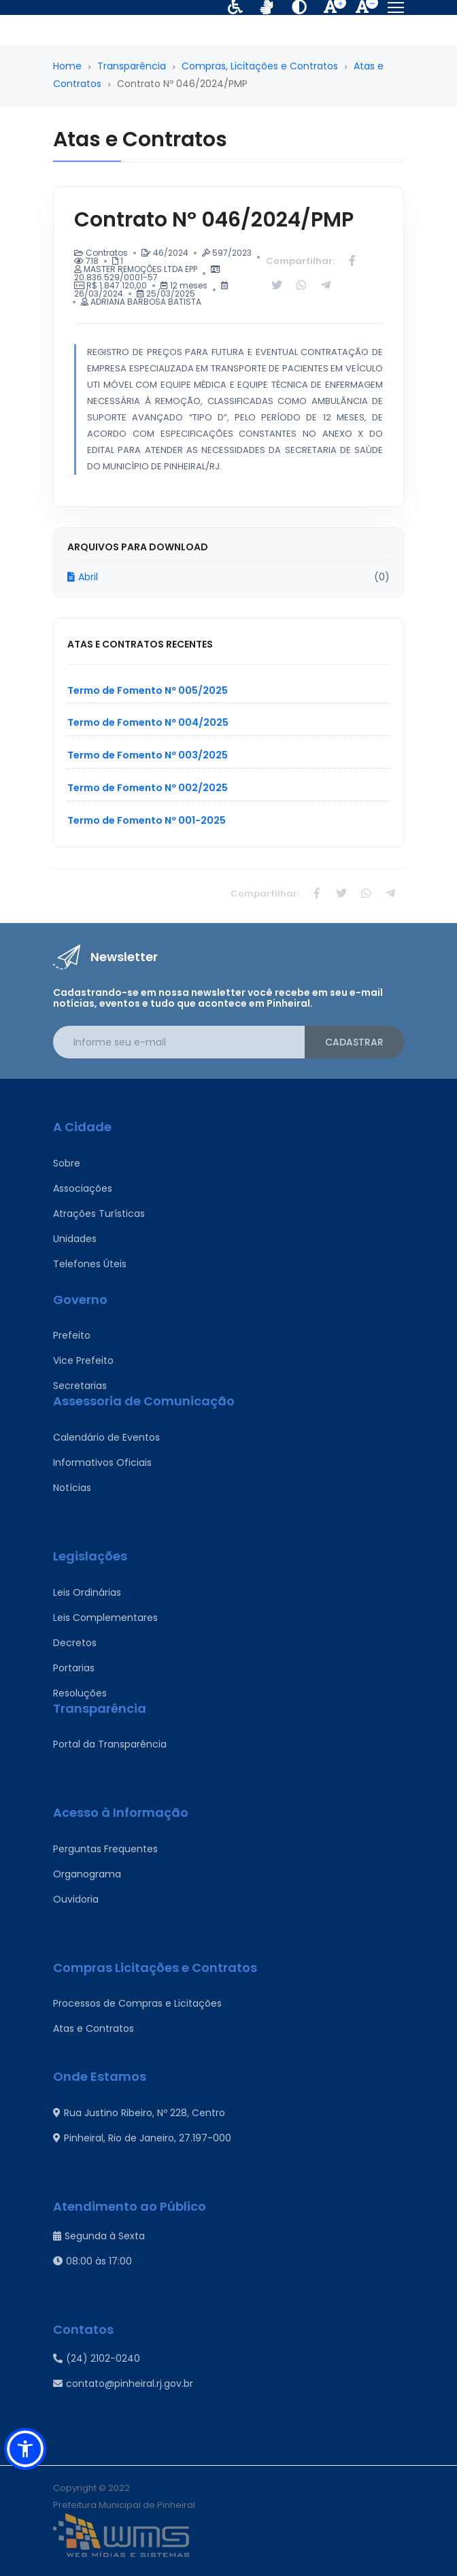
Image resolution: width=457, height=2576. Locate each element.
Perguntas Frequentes (105, 1849)
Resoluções (80, 1693)
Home (67, 66)
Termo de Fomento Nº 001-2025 (146, 820)
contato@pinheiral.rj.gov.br (123, 2383)
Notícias (72, 1487)
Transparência (131, 66)
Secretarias (80, 1385)
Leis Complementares (105, 1617)
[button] (25, 2448)
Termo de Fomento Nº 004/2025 (147, 722)
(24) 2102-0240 (96, 2358)
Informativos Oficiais (102, 1462)
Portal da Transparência (110, 1744)
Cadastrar (354, 1042)
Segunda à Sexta (99, 2236)
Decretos (75, 1643)
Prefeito (71, 1335)
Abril (82, 577)
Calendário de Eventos (106, 1437)
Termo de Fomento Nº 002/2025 (147, 787)
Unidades (75, 1238)
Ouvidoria (76, 1899)
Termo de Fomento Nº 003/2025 (147, 755)
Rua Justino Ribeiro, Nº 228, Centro (139, 2113)
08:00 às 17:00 (92, 2261)
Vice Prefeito (83, 1360)
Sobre (66, 1163)
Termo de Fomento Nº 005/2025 (147, 690)
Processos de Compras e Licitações (137, 2003)
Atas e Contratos (93, 2028)
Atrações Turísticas (99, 1213)
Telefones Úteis (89, 1264)
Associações (82, 1188)
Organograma (87, 1874)
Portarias (74, 1668)
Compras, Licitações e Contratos (260, 66)
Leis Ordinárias (87, 1592)
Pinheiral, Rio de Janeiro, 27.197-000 (142, 2138)
